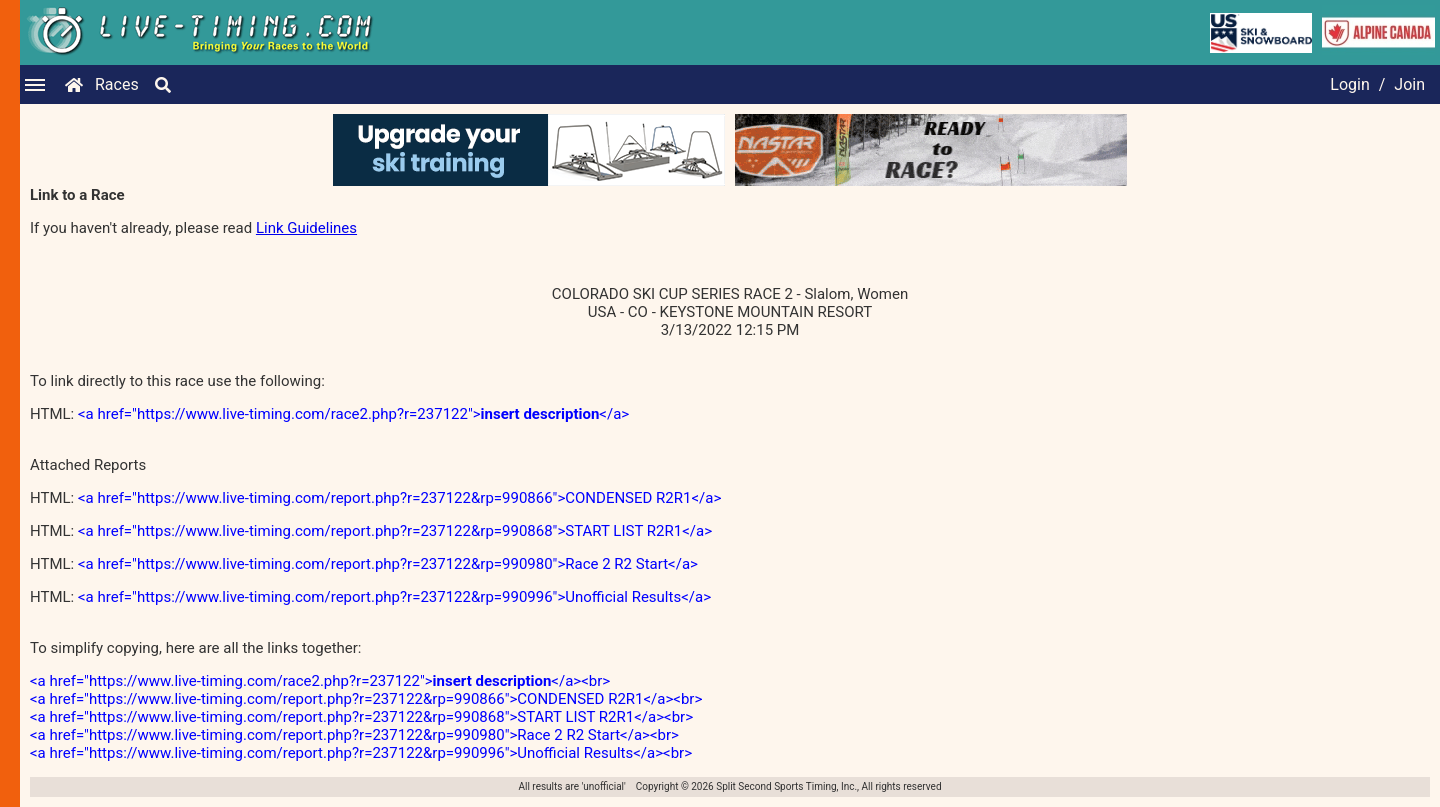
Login (1349, 84)
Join (1409, 84)
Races (117, 84)
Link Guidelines (306, 228)
